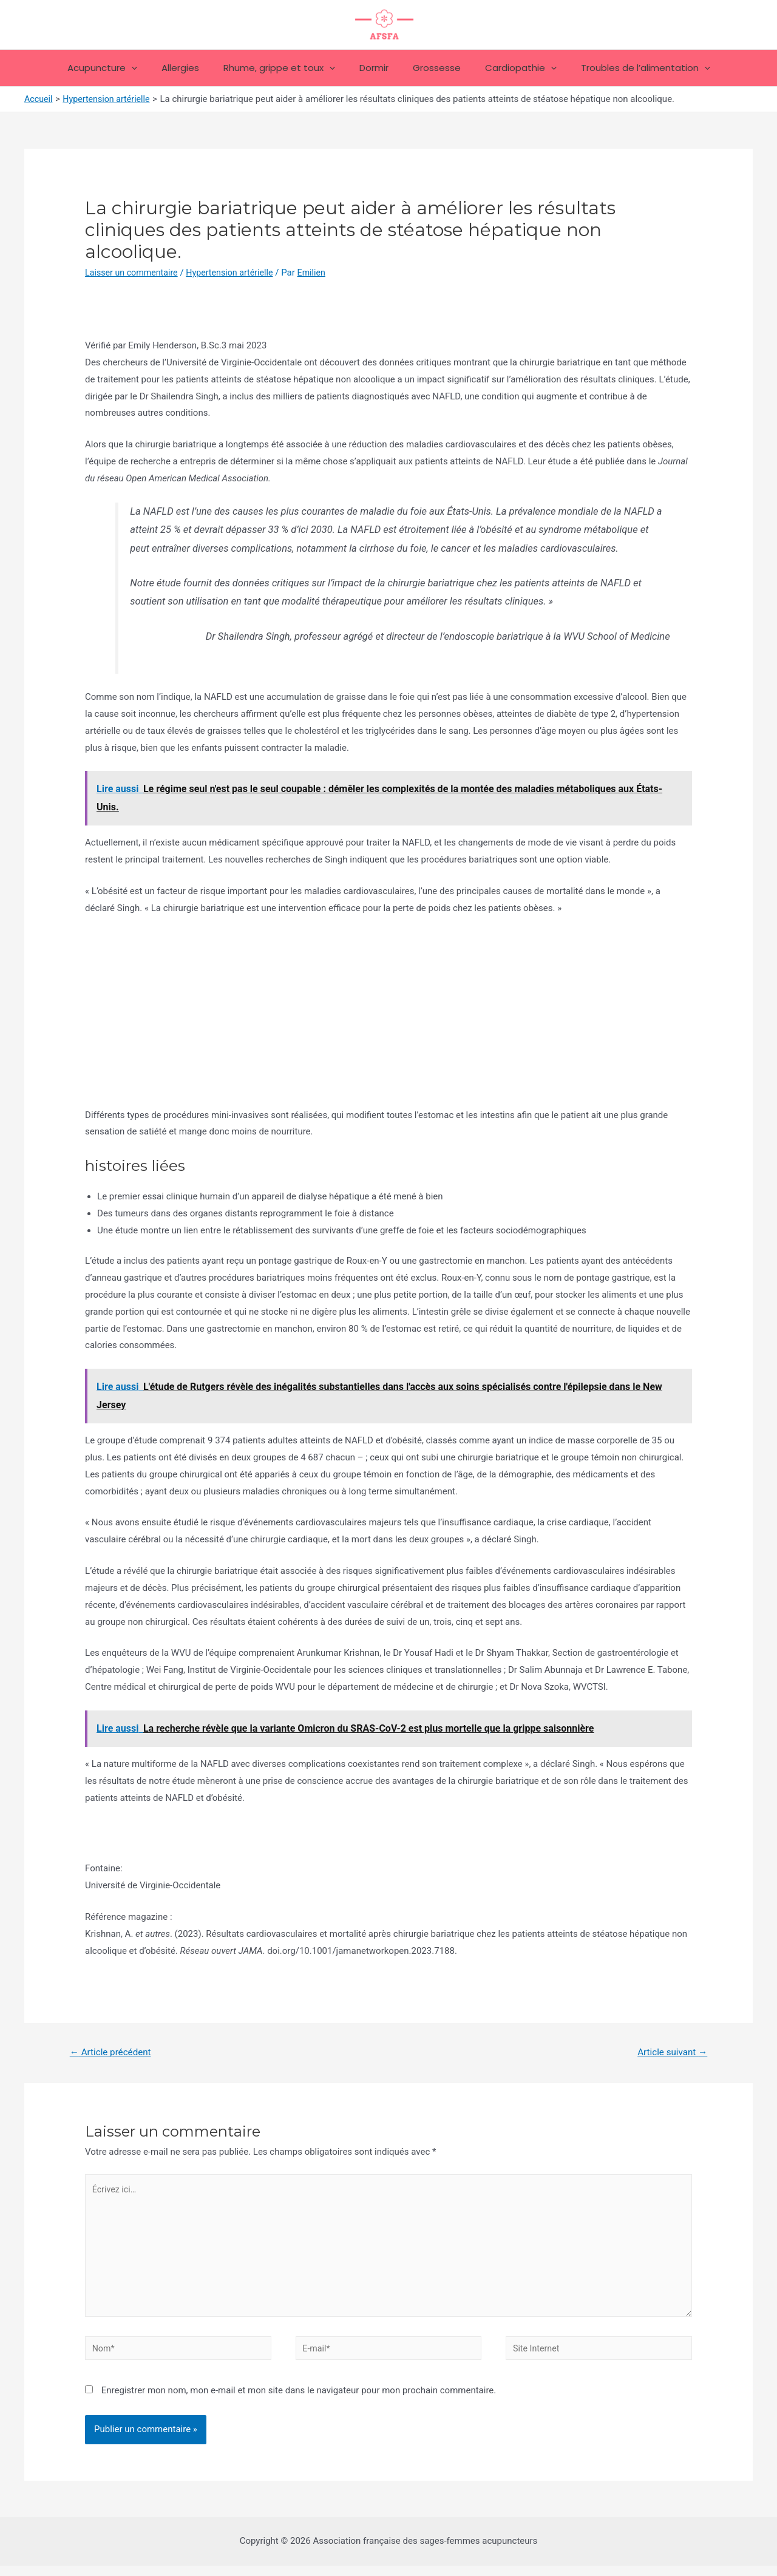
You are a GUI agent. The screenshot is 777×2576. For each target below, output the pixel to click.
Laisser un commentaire (134, 272)
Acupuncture (120, 68)
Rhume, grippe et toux (285, 68)
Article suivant (670, 2052)
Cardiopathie (509, 68)
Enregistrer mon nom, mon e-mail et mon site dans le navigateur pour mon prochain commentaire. (299, 2400)
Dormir (373, 67)
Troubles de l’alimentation (627, 68)
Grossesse (431, 67)
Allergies (192, 67)
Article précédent (113, 2052)
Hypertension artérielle (237, 272)
